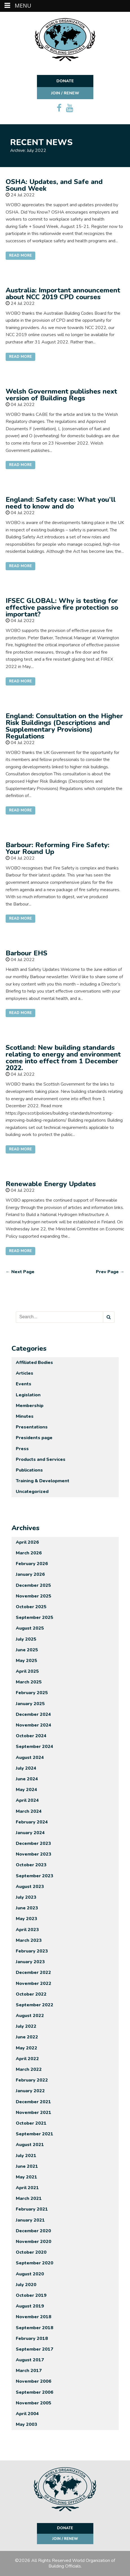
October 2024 (31, 1736)
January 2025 (30, 1704)
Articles (24, 1373)
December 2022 (33, 1972)
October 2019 (31, 2295)
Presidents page (34, 1438)
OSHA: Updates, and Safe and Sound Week (54, 185)
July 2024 (26, 1768)
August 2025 (30, 1628)
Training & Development (42, 1481)
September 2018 (34, 2328)
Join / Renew (65, 93)
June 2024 (27, 1779)
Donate (65, 81)
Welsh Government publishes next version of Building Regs (61, 395)
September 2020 (34, 2263)
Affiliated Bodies (34, 1362)
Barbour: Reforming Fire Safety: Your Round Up (57, 848)
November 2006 (33, 2381)
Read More (20, 255)
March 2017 (29, 2371)
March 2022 (29, 2069)
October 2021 (31, 2123)
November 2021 (33, 2112)
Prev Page (110, 1272)
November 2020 (33, 2241)
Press (22, 1449)
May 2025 (26, 1661)
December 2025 (33, 1585)
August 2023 (30, 1886)
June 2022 (27, 2037)
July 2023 (26, 1897)
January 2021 (30, 2220)
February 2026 (32, 1564)
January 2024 (30, 1833)
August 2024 (30, 1757)
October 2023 (31, 1865)
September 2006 (34, 2392)
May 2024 (26, 1790)
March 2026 (29, 1553)
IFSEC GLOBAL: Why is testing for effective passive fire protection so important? (62, 607)
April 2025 (27, 1671)
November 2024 (33, 1725)
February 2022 (32, 2080)
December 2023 (33, 1843)
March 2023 (29, 1940)
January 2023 (30, 1962)
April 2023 (27, 1930)
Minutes (25, 1416)
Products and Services (40, 1459)
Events (23, 1384)
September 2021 (34, 2134)
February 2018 (32, 2338)
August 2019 (30, 2306)
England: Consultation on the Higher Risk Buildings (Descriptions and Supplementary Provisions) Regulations (64, 726)
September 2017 (34, 2349)
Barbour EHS (26, 953)
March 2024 (29, 1811)
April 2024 (27, 1800)
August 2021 (30, 2145)
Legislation (28, 1395)
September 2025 (34, 1617)
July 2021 (26, 2156)
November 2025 (33, 1596)
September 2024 (34, 1746)
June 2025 (27, 1650)
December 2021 (33, 2102)
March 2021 (29, 2198)
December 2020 (33, 2231)
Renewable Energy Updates (51, 1183)
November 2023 (33, 1854)
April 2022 (27, 2059)
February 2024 (32, 1822)
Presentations (32, 1427)
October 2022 (31, 1994)
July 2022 (26, 2026)
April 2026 (27, 1542)
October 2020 (31, 2252)
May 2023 (26, 1919)
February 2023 (32, 1951)
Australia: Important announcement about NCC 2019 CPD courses (63, 293)
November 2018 (33, 2317)
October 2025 (31, 1607)
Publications (29, 1470)
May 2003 (26, 2424)
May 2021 (26, 2177)
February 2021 (32, 2209)
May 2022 (26, 2048)
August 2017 (30, 2360)
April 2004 (27, 2414)
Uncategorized (32, 1491)
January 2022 (30, 2091)
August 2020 (30, 2274)
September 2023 (34, 1876)
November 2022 (33, 1983)
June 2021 (27, 2166)
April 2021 (27, 2188)
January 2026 (30, 1574)
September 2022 (34, 2005)
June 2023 (27, 1908)
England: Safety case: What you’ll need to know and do (61, 503)
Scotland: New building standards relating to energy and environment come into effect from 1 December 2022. (63, 1057)
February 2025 (32, 1693)
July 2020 (26, 2285)
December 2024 (33, 1714)
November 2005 (33, 2403)
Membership (29, 1406)
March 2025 (29, 1682)
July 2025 (26, 1639)
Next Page (20, 1272)
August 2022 (30, 2016)
